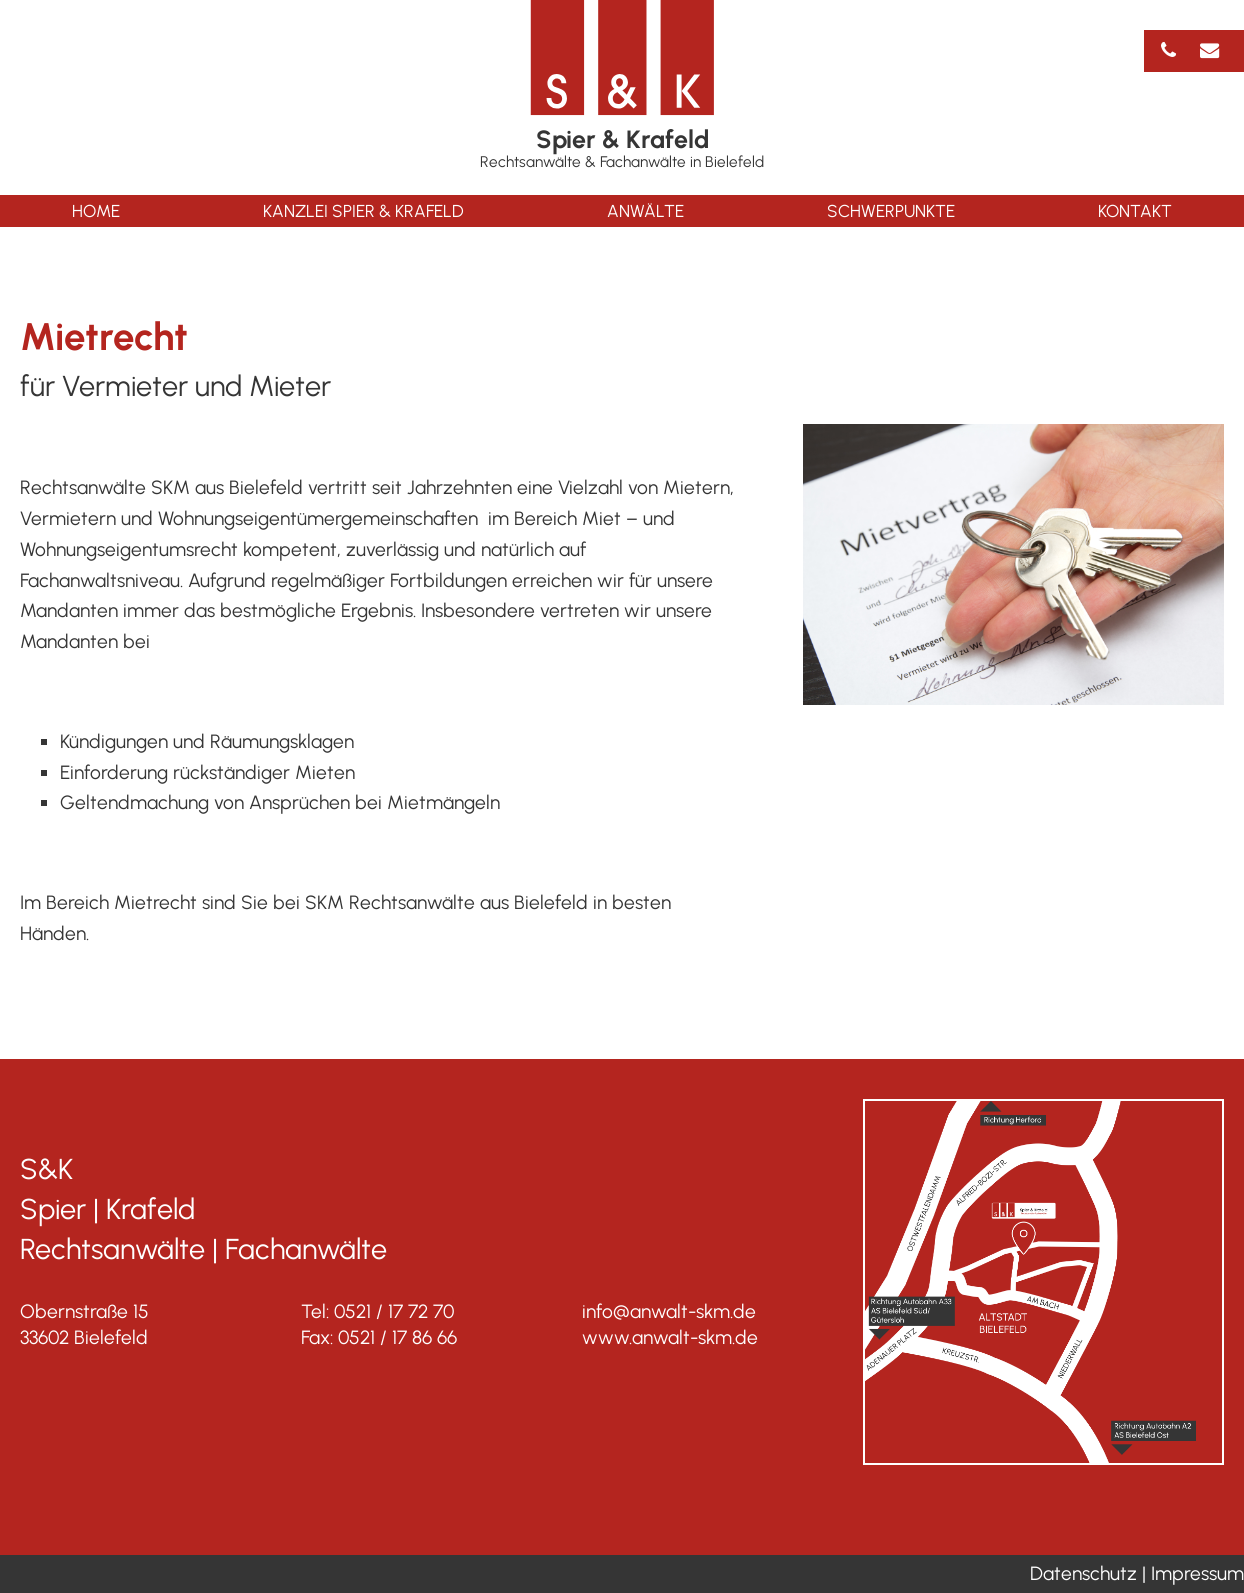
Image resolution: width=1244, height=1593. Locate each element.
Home (96, 211)
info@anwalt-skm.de (669, 1311)
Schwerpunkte (891, 211)
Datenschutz (1083, 1573)
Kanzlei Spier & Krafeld (363, 211)
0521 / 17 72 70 (394, 1311)
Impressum (1197, 1573)
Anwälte (645, 211)
